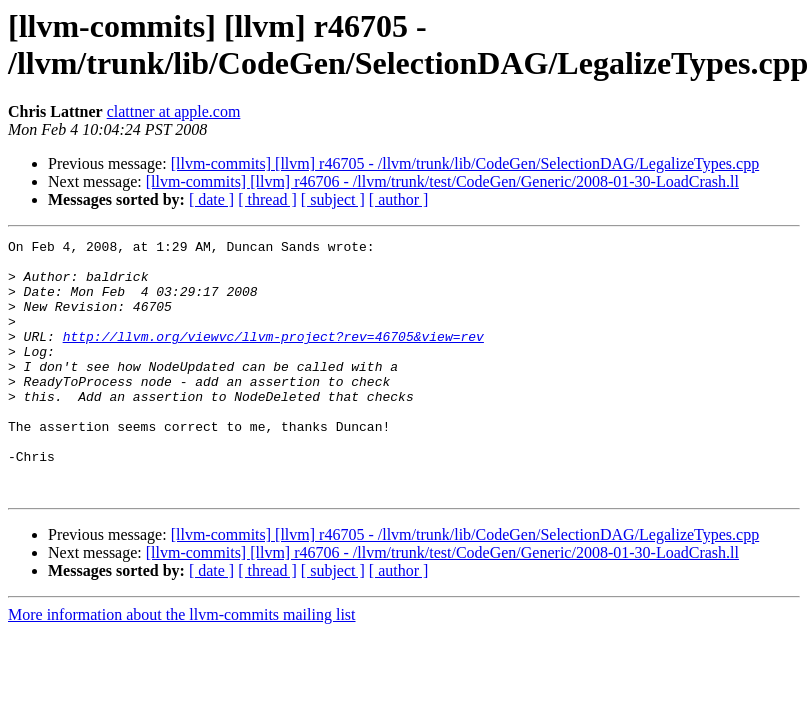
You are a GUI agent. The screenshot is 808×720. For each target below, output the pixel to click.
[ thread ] (267, 199)
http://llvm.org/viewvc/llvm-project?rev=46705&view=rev (273, 357)
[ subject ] (333, 199)
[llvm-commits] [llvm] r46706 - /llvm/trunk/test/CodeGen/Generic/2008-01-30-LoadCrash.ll (442, 181)
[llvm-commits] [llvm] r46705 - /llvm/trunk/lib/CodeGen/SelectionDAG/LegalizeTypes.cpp (465, 163)
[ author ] (399, 199)
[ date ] (211, 199)
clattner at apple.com (174, 111)
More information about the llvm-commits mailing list (182, 665)
